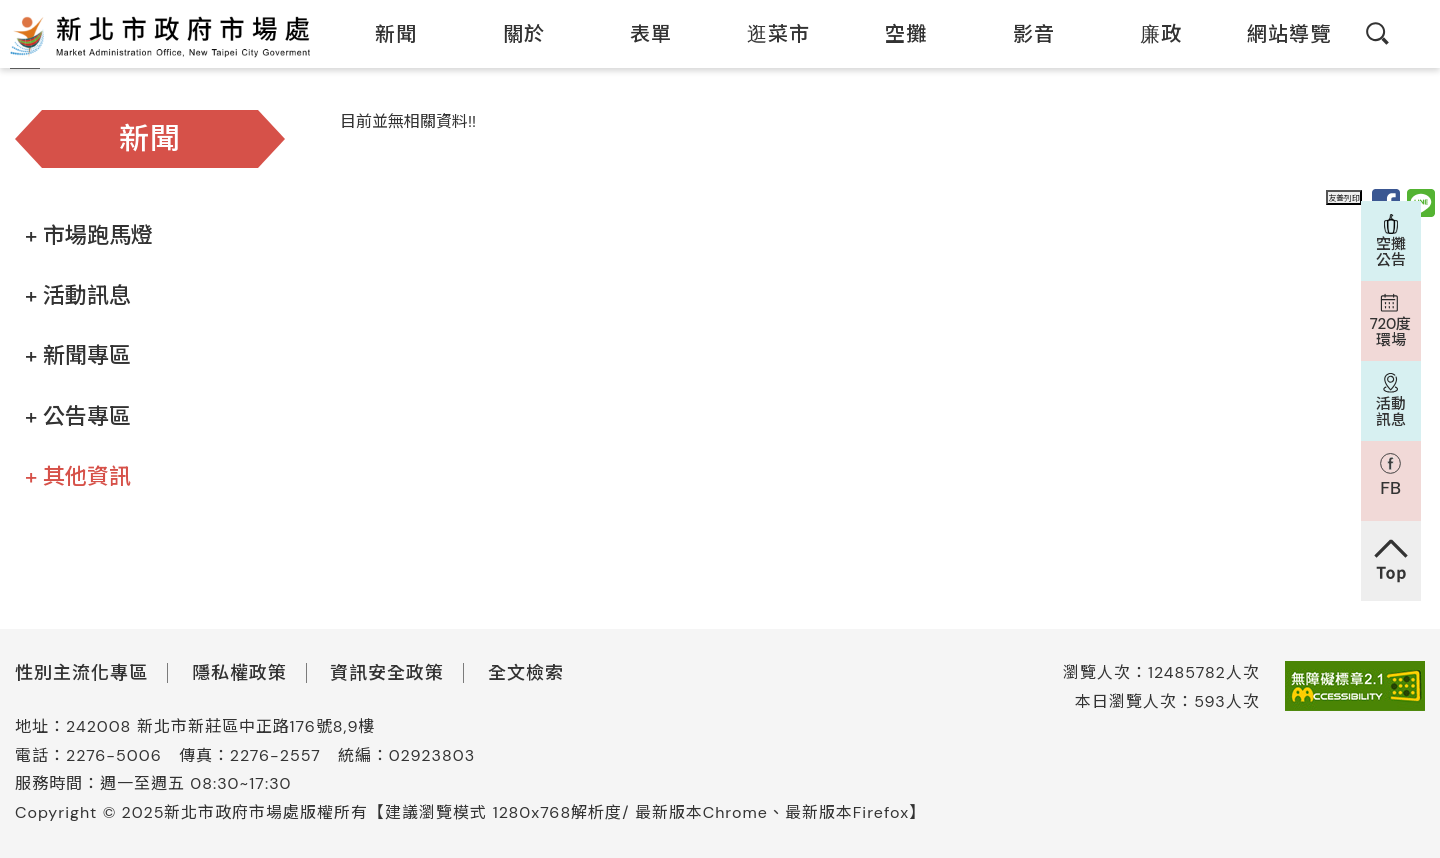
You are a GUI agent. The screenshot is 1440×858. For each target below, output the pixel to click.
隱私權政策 (239, 673)
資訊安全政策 (387, 673)
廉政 (1148, 34)
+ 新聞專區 (78, 355)
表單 (638, 34)
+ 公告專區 (78, 416)
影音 (1021, 34)
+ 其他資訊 (78, 476)
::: (326, 13)
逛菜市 (766, 34)
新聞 (383, 34)
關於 (511, 34)
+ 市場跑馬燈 (89, 235)
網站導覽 (1276, 34)
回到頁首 (1391, 561)
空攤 (893, 34)
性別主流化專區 (81, 673)
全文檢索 (526, 673)
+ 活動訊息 (78, 295)
